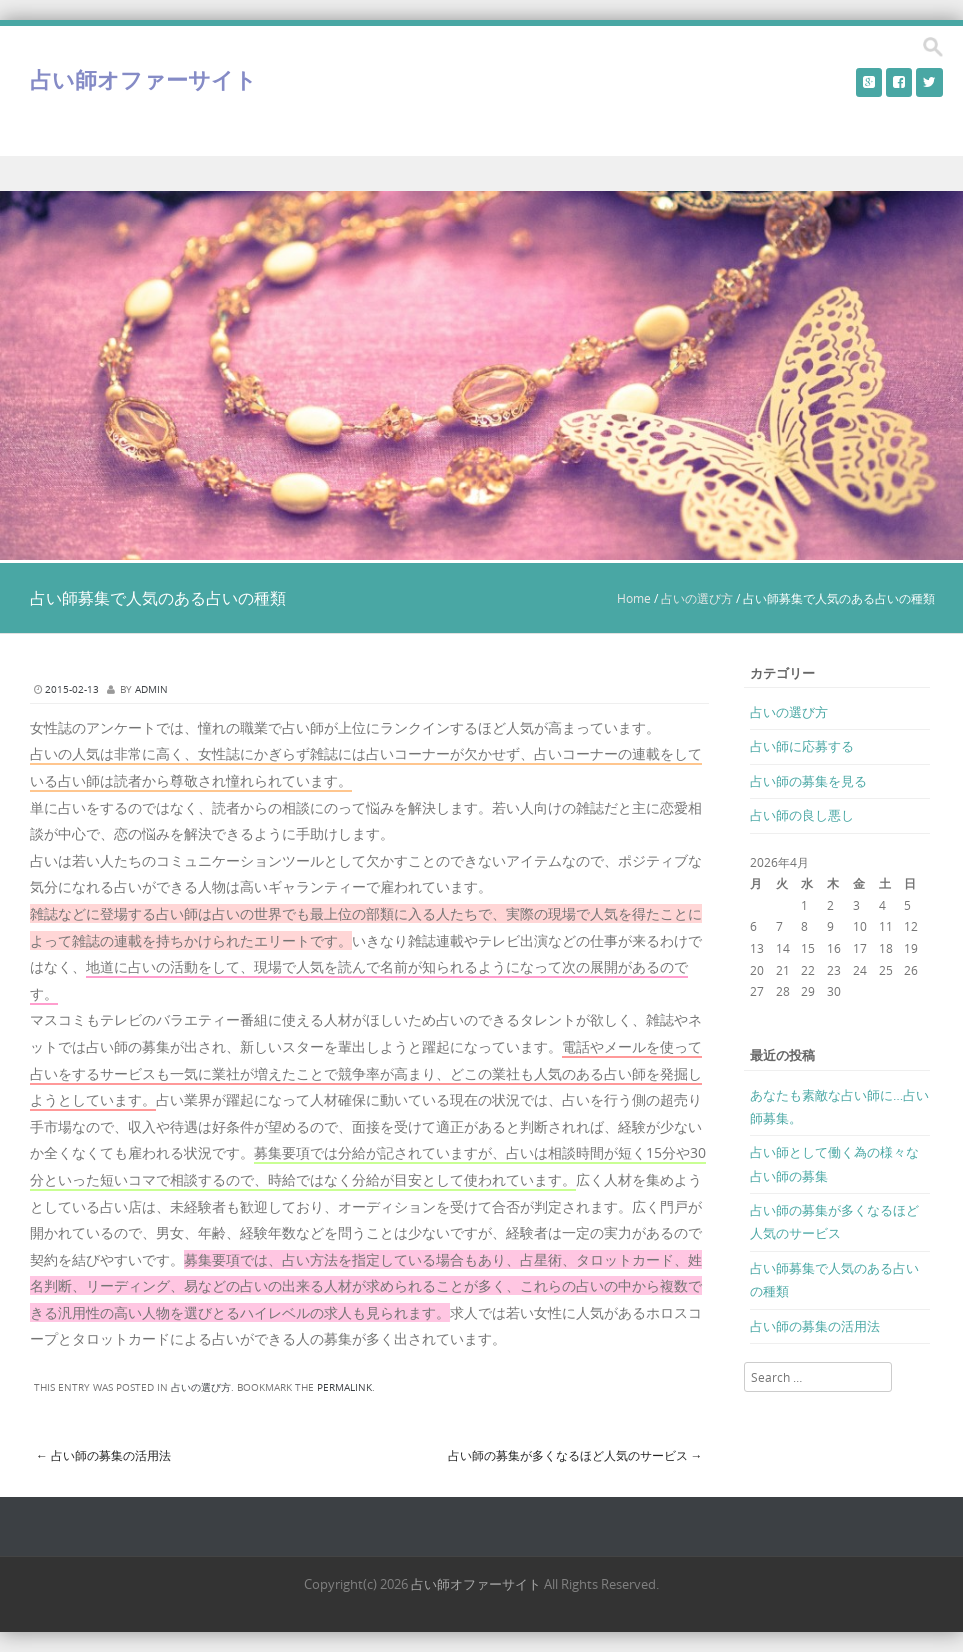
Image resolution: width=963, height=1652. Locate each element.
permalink (344, 1387)
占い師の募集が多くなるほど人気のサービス (575, 1455)
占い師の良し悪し (802, 815)
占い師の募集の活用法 (103, 1455)
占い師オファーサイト (143, 79)
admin (151, 689)
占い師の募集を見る (808, 781)
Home (634, 598)
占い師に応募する (802, 746)
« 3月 (764, 1013)
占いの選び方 (697, 598)
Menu (481, 173)
